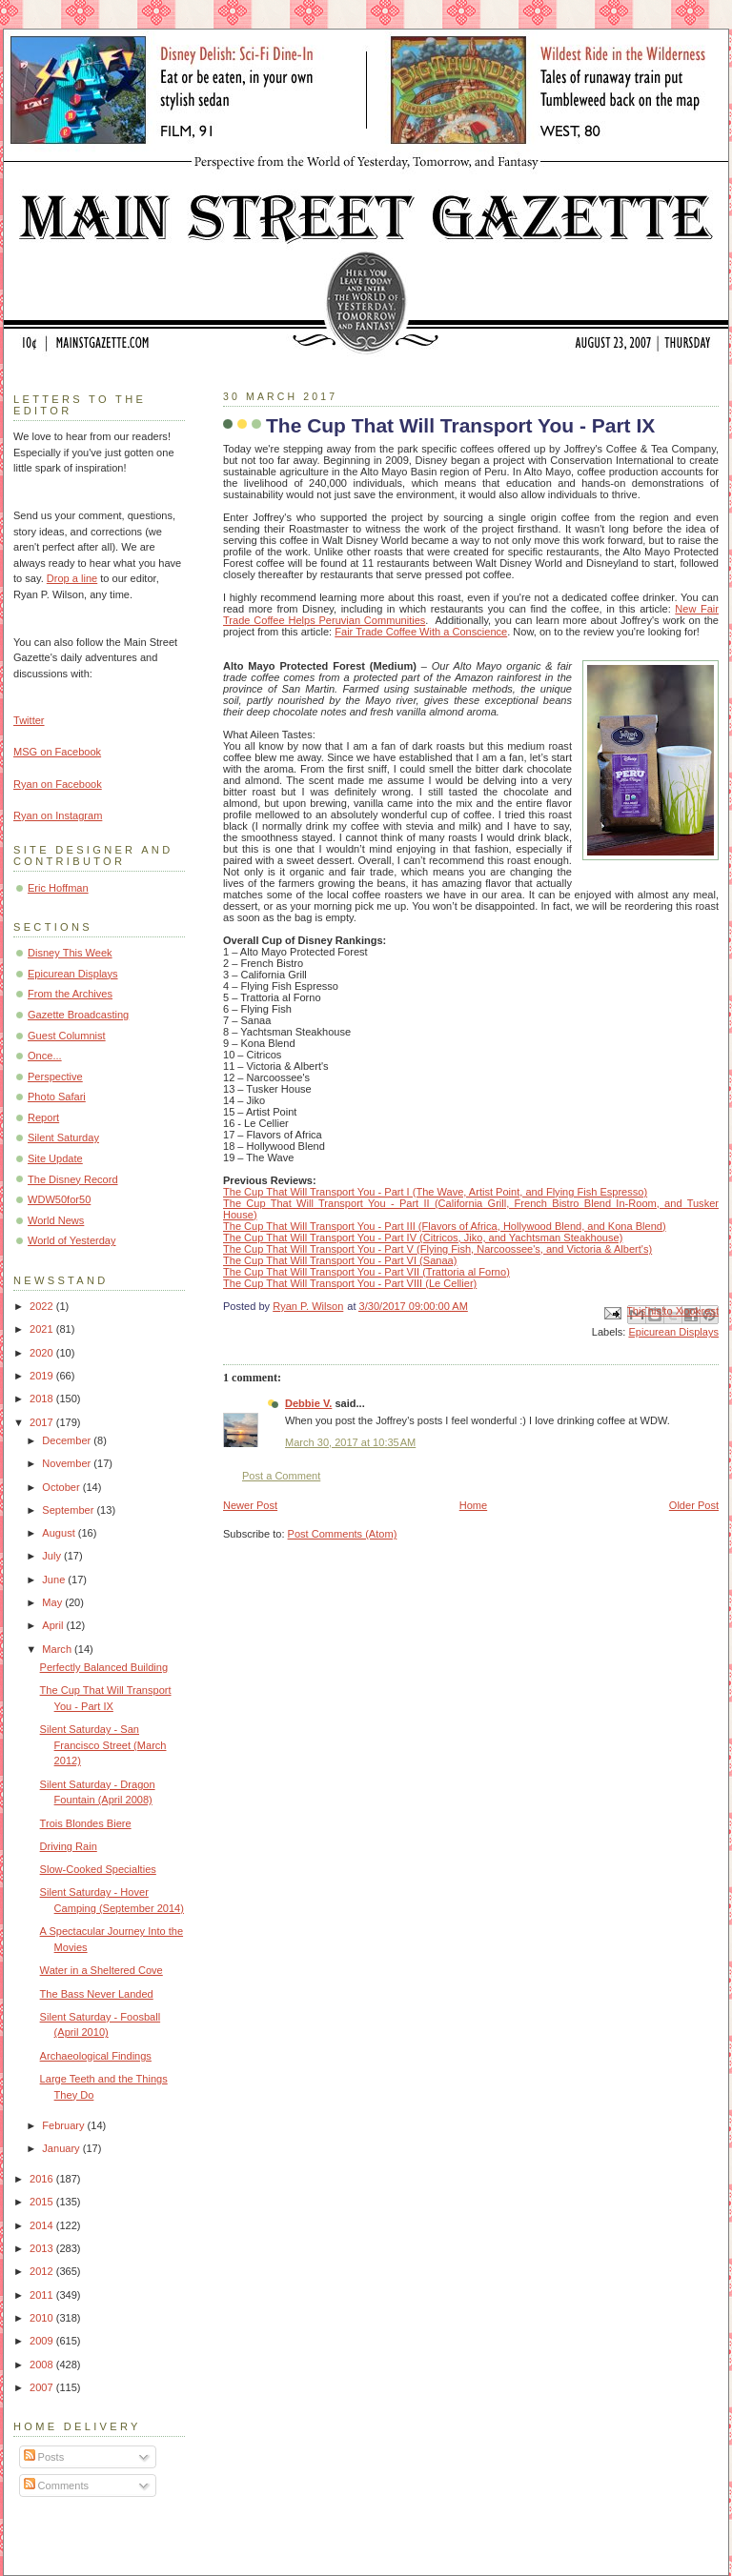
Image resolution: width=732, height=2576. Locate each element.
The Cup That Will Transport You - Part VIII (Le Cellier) (350, 1283)
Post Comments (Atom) (342, 1534)
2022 (43, 1306)
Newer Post (250, 1505)
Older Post (694, 1505)
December (67, 1440)
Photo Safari (57, 1096)
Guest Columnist (67, 1035)
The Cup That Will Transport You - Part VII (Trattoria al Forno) (366, 1272)
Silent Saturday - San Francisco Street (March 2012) (103, 1744)
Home (473, 1505)
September (69, 1510)
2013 (43, 2248)
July (53, 1555)
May (53, 1602)
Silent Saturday (63, 1137)
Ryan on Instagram (57, 815)
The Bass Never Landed (96, 1994)
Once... (45, 1055)
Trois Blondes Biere (86, 1823)
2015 (43, 2201)
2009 (43, 2340)
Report (43, 1117)
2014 (43, 2225)
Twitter (29, 720)
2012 (43, 2271)
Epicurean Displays (673, 1332)
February (64, 2125)
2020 (43, 1352)
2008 (43, 2364)
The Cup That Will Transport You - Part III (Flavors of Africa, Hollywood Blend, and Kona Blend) (444, 1226)
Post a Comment (281, 1475)
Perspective (55, 1076)
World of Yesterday (72, 1240)
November (67, 1463)
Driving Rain (68, 1846)
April (54, 1625)
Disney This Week (70, 952)
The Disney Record (73, 1179)
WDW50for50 (59, 1199)
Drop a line (72, 578)
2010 (43, 2318)
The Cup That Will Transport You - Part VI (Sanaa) (340, 1260)
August (59, 1533)
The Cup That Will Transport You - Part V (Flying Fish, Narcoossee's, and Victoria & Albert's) (437, 1249)
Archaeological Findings (96, 2056)
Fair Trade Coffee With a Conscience (421, 631)
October (62, 1487)
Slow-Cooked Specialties (98, 1869)
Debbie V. (308, 1403)
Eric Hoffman (58, 888)
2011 (43, 2295)
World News (56, 1220)
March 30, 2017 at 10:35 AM (350, 1442)
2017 (43, 1422)
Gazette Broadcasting (78, 1014)
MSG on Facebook (57, 751)
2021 (43, 1329)
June (55, 1579)
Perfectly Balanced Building (104, 1667)
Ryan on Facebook (57, 784)
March (58, 1649)
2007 (43, 2387)
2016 (43, 2178)
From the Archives (70, 993)
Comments (56, 2485)
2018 (43, 1398)
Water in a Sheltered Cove (101, 1970)
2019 (43, 1375)
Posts (44, 2457)
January (62, 2148)
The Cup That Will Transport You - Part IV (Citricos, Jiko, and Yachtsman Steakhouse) (422, 1237)
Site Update (55, 1158)
